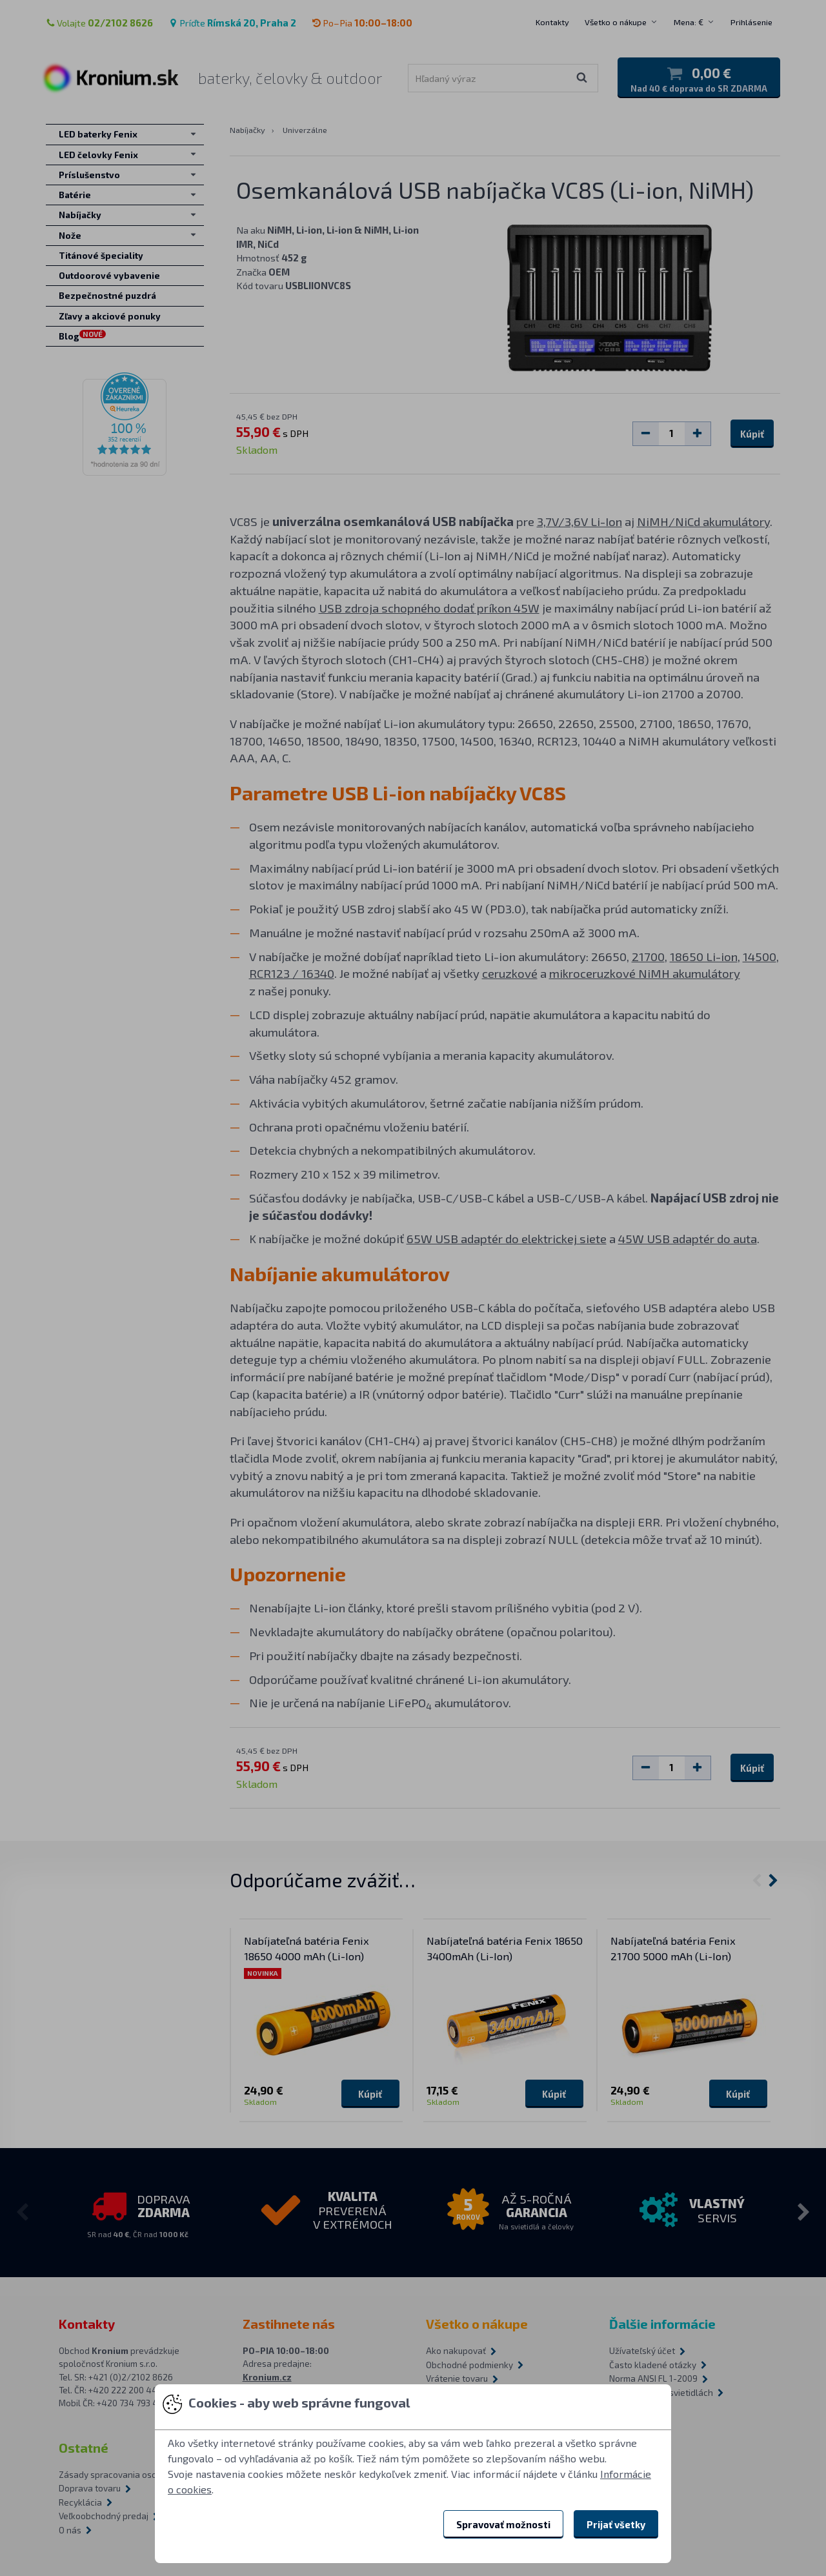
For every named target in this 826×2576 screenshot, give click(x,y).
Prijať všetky (616, 2524)
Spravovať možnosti (503, 2524)
